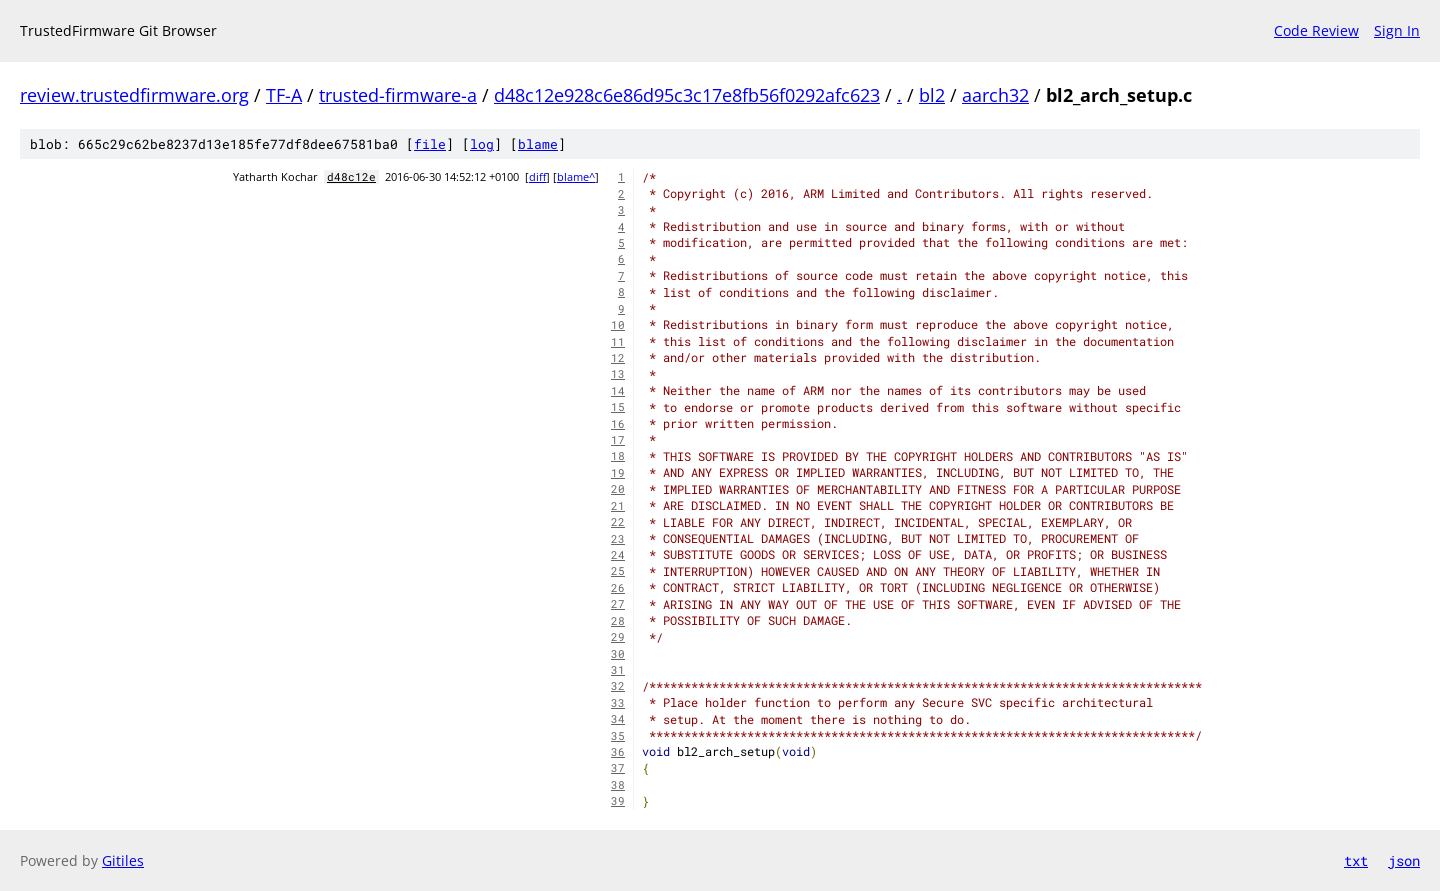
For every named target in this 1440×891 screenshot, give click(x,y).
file (430, 144)
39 (618, 801)
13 (618, 374)
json (1404, 860)
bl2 (932, 95)
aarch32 (995, 95)
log (482, 144)
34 (618, 719)
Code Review (1316, 30)
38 (618, 785)
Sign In (1397, 30)
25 (618, 571)
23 (618, 539)
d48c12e (351, 177)
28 (618, 621)
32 (618, 686)
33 (618, 703)
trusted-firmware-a (398, 95)
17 (618, 440)
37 (618, 768)
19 (618, 473)
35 (618, 736)
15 (618, 407)
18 (618, 456)
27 (618, 604)
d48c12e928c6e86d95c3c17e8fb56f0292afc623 (687, 95)
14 (618, 391)
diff (537, 177)
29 (618, 637)
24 (618, 555)
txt (1356, 860)
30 (618, 654)
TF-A (284, 95)
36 (618, 752)
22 (618, 522)
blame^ (576, 177)
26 (618, 588)
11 (618, 342)
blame (538, 144)
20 (618, 489)
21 (618, 506)
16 (618, 424)
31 (618, 670)
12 (618, 358)
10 (618, 325)
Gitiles (123, 860)
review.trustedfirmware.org (134, 95)
